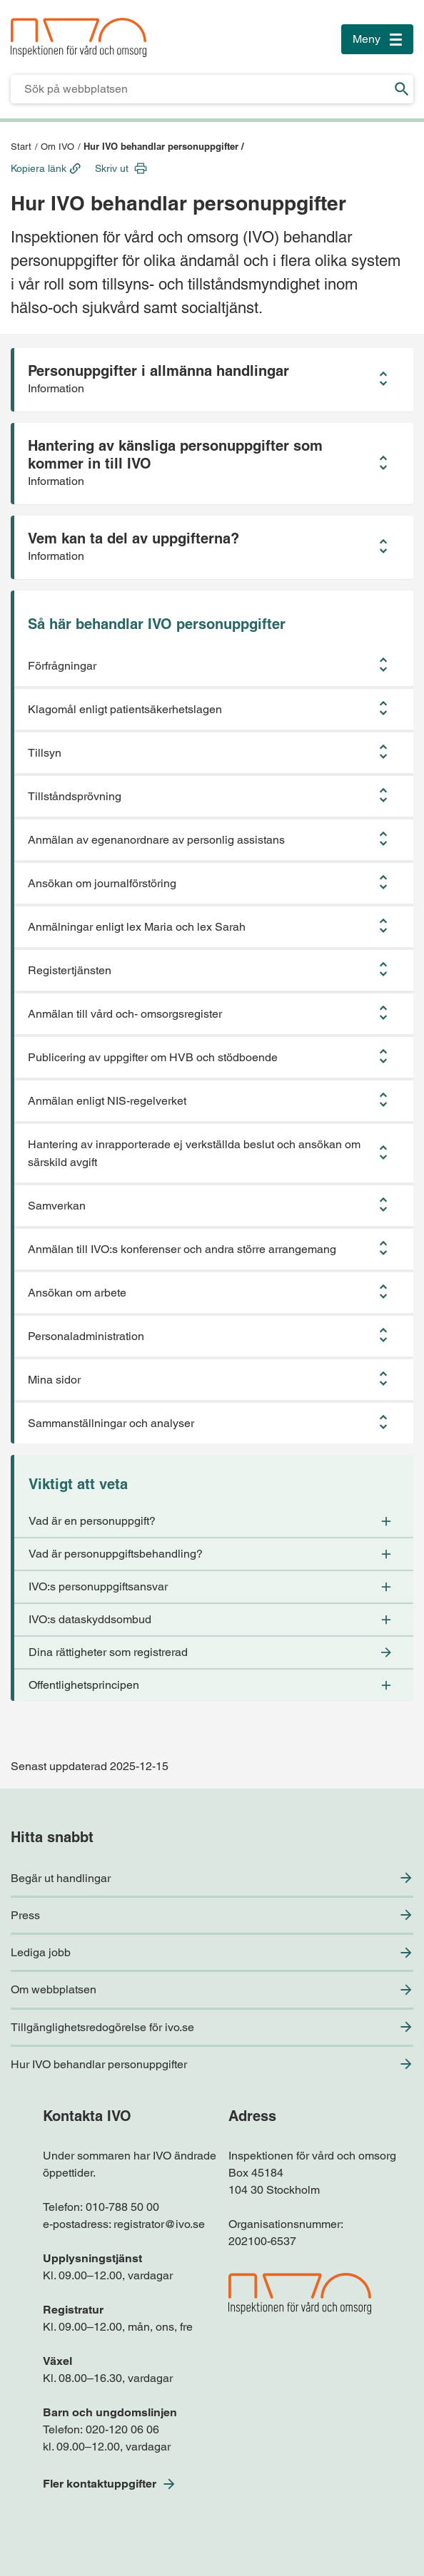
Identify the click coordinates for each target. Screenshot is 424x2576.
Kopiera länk (38, 168)
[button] (212, 380)
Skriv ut (111, 168)
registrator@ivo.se (159, 2224)
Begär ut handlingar (61, 1878)
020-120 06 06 (122, 2429)
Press (25, 1915)
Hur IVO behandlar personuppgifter (99, 2064)
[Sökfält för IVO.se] (200, 89)
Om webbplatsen (53, 1989)
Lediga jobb (41, 1952)
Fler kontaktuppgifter (99, 2483)
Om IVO (57, 146)
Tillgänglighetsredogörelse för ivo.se (102, 2027)
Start (21, 146)
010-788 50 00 (122, 2207)
